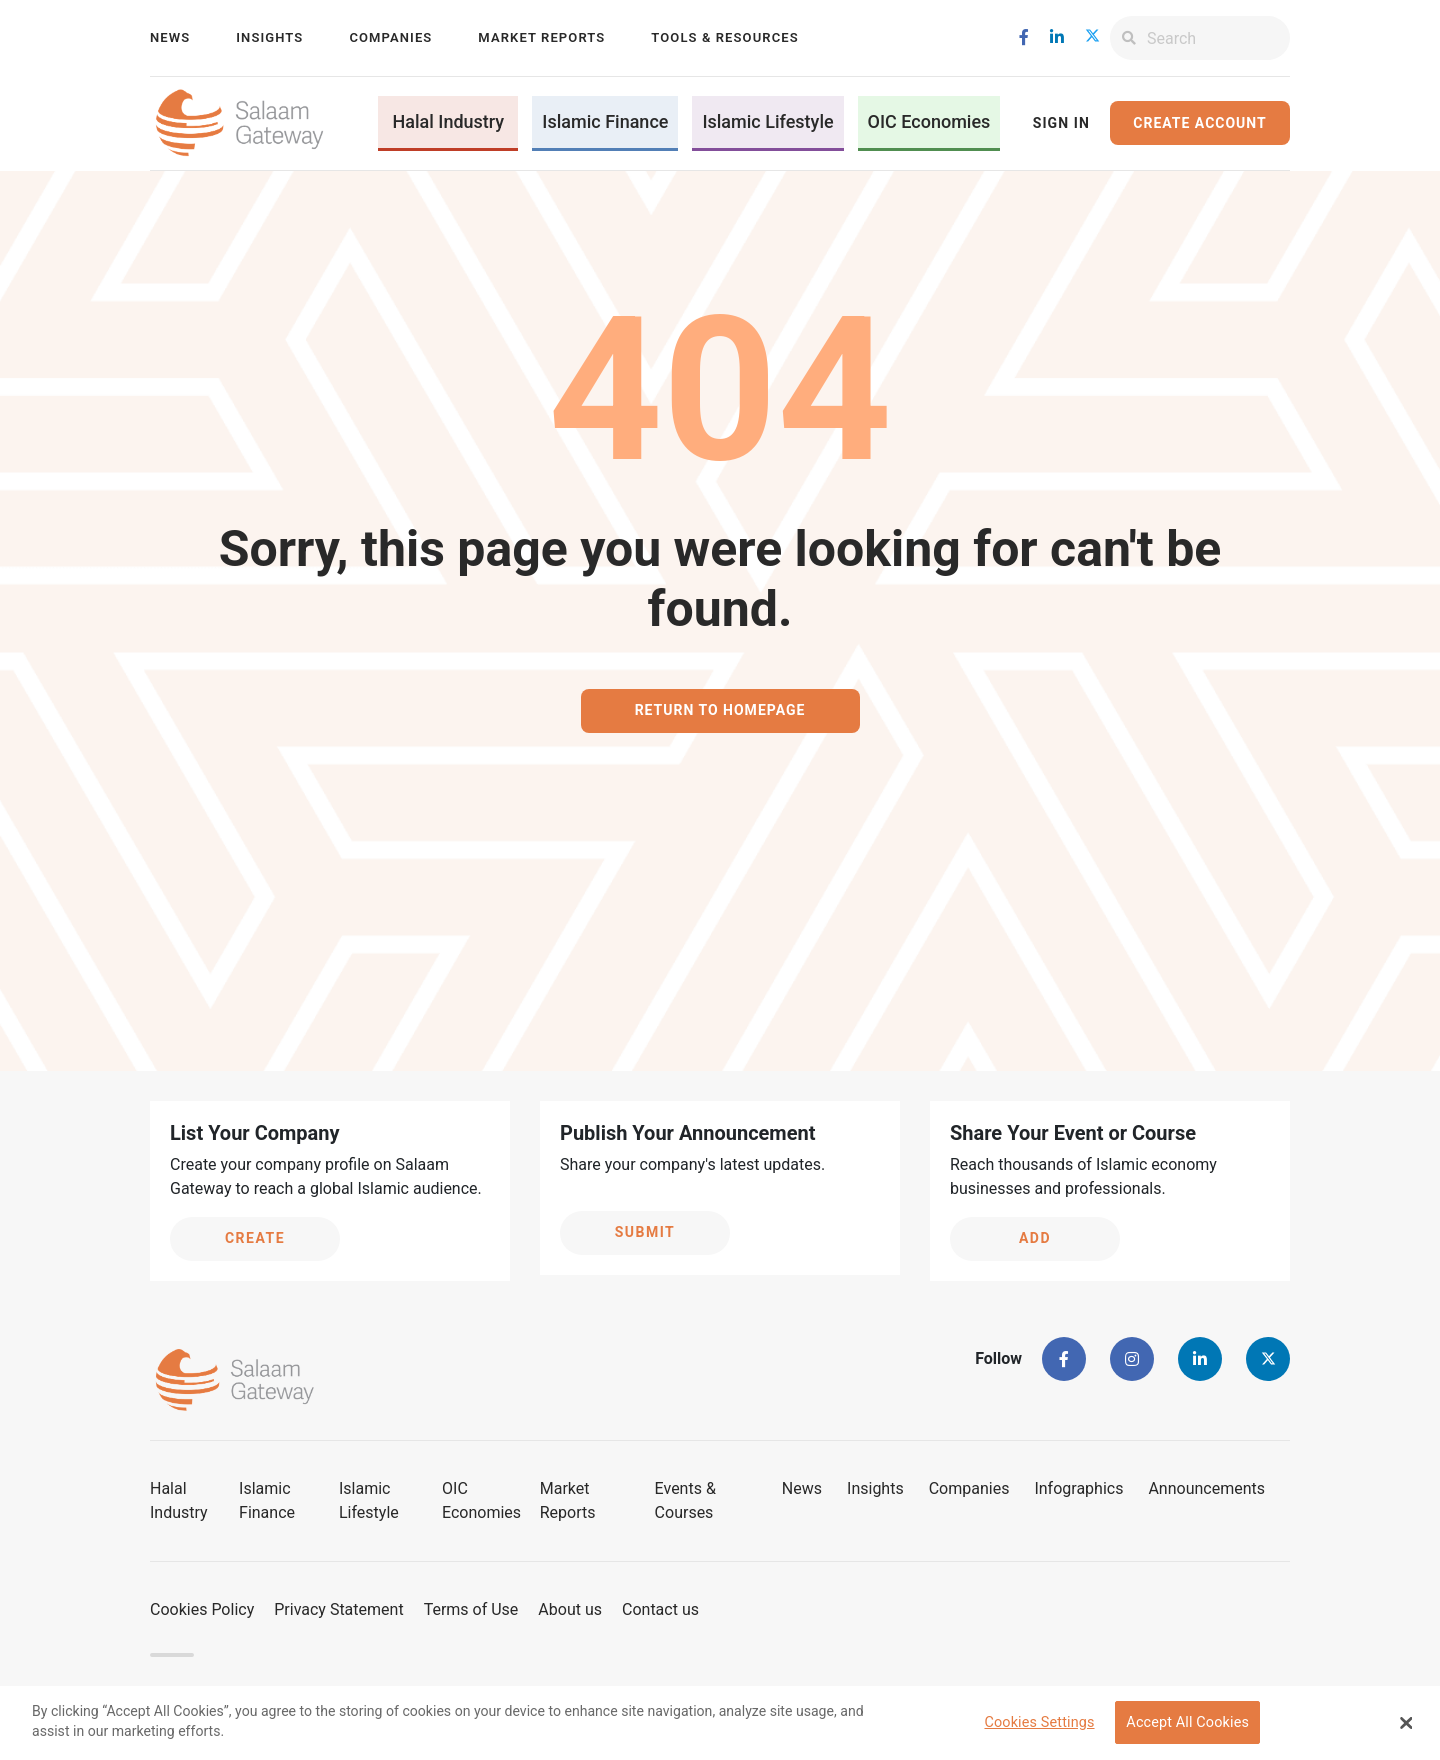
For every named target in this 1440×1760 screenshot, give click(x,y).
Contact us (660, 1609)
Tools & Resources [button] (724, 37)
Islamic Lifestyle (767, 121)
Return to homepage (720, 710)
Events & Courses (685, 1500)
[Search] (1218, 38)
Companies (390, 37)
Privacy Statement (338, 1609)
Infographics (1078, 1488)
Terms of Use (471, 1609)
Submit (645, 1232)
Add (1035, 1238)
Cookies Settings (1039, 1722)
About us (570, 1609)
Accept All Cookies (1187, 1722)
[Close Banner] (1407, 1723)
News (170, 37)
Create (255, 1238)
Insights (269, 37)
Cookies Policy (202, 1609)
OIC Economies (929, 121)
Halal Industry (448, 121)
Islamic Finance (605, 121)
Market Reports (541, 37)
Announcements (1206, 1488)
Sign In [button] (1061, 123)
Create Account (1199, 123)
